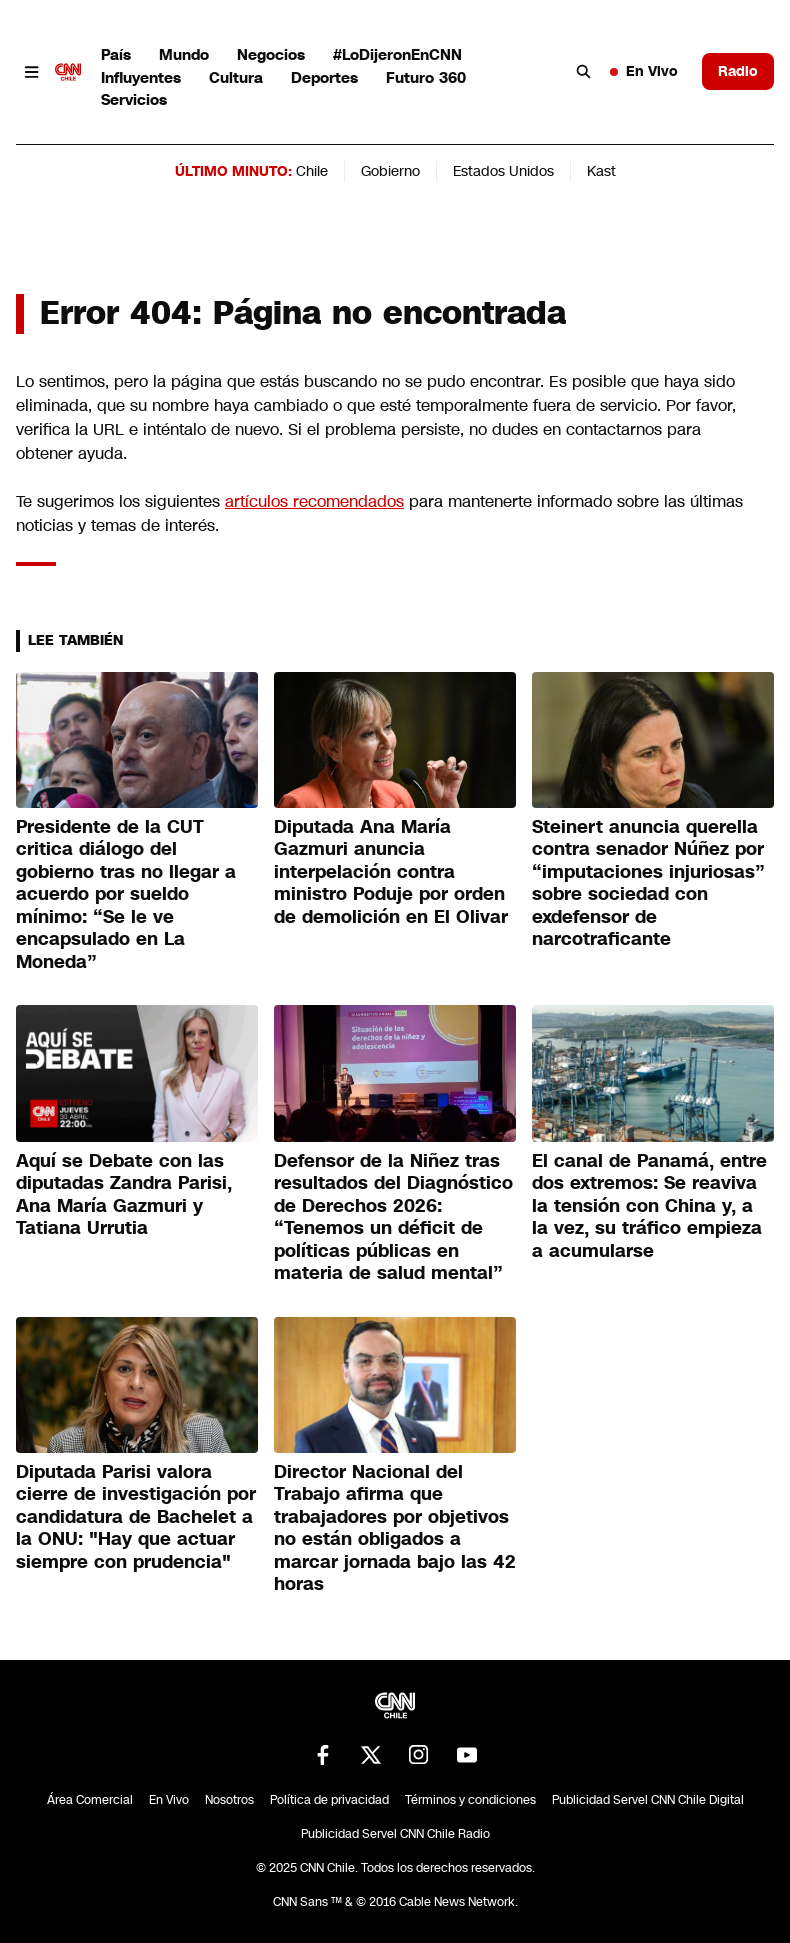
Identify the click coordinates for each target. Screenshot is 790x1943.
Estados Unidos (503, 171)
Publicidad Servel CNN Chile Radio (395, 1834)
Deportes (324, 77)
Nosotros (229, 1800)
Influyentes (141, 77)
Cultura (236, 77)
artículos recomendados (314, 501)
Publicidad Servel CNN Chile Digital (648, 1800)
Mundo (184, 54)
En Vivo (644, 71)
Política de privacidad (329, 1800)
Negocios (271, 54)
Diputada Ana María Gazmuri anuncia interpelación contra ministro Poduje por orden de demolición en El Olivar (391, 872)
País (116, 54)
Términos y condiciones (470, 1800)
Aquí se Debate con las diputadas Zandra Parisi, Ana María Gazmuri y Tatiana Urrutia (124, 1195)
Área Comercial (90, 1800)
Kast (601, 171)
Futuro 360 (426, 77)
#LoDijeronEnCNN (397, 54)
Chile (312, 171)
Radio (738, 71)
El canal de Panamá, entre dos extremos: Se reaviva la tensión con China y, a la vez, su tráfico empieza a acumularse (649, 1206)
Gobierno (390, 171)
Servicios (134, 99)
